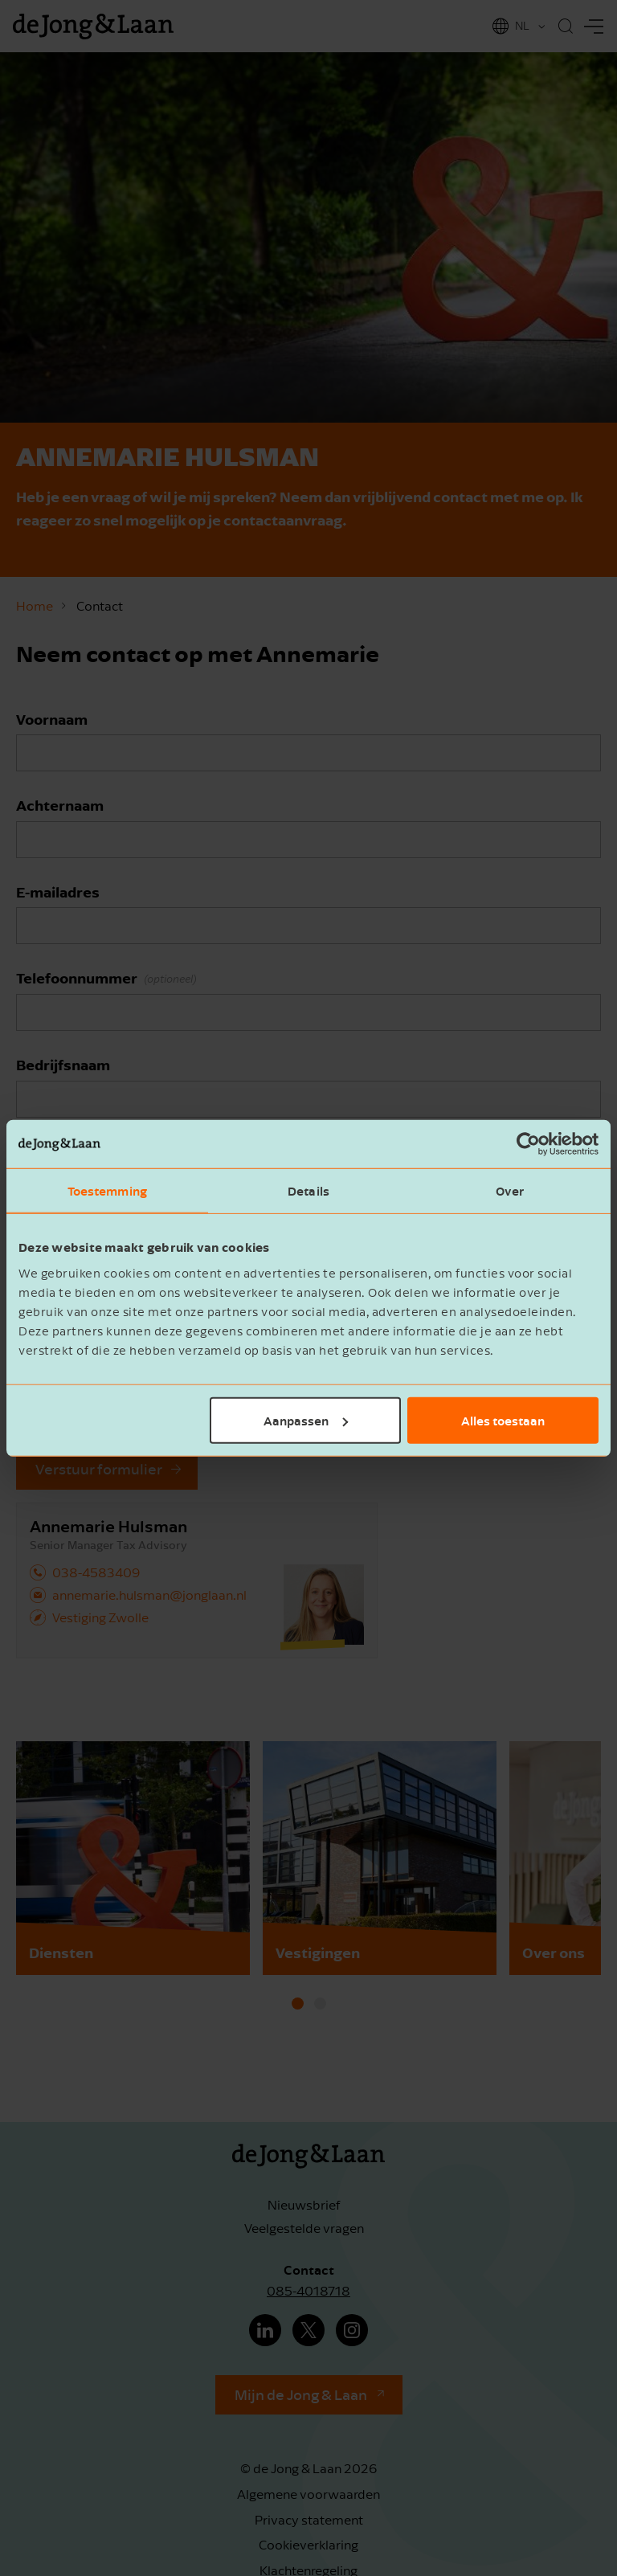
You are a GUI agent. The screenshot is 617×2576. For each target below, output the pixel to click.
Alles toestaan (503, 1420)
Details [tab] (308, 1191)
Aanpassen (306, 1420)
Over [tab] (510, 1191)
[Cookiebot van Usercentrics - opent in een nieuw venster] (528, 1144)
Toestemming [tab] (107, 1191)
